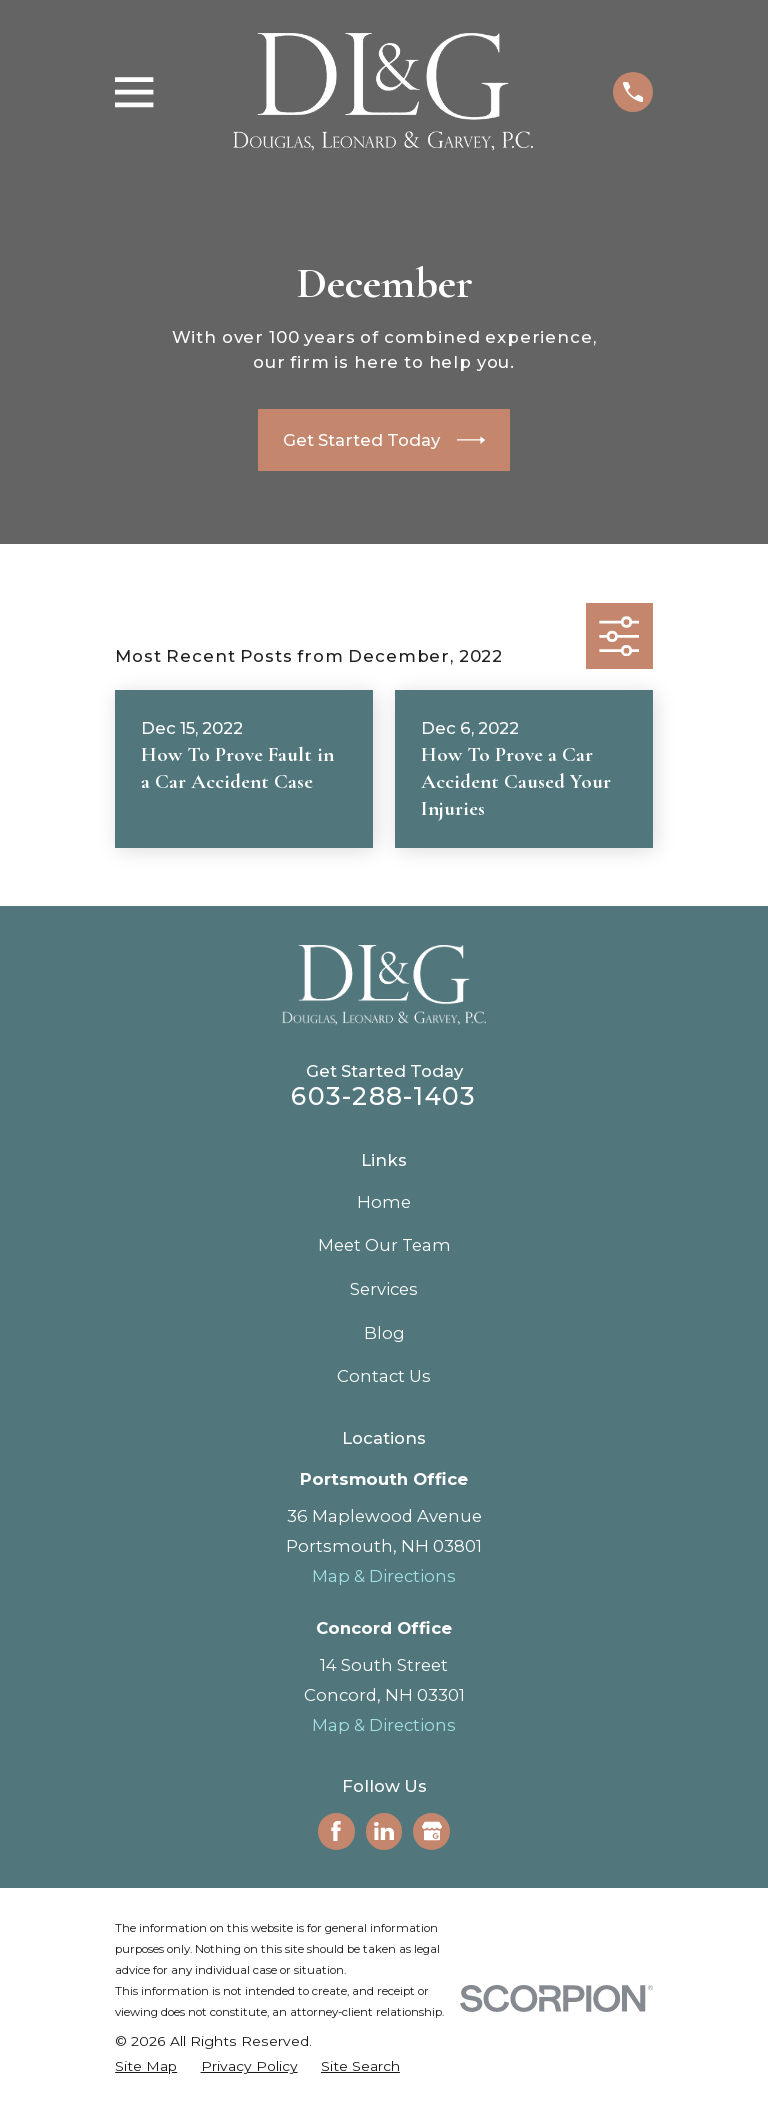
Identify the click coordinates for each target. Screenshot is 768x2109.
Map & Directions (384, 1576)
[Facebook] (336, 1831)
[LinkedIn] (384, 1831)
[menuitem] (146, 2066)
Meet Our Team (384, 1245)
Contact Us (384, 1376)
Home (384, 1202)
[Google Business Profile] (432, 1831)
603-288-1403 (383, 1096)
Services (384, 1289)
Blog (384, 1333)
